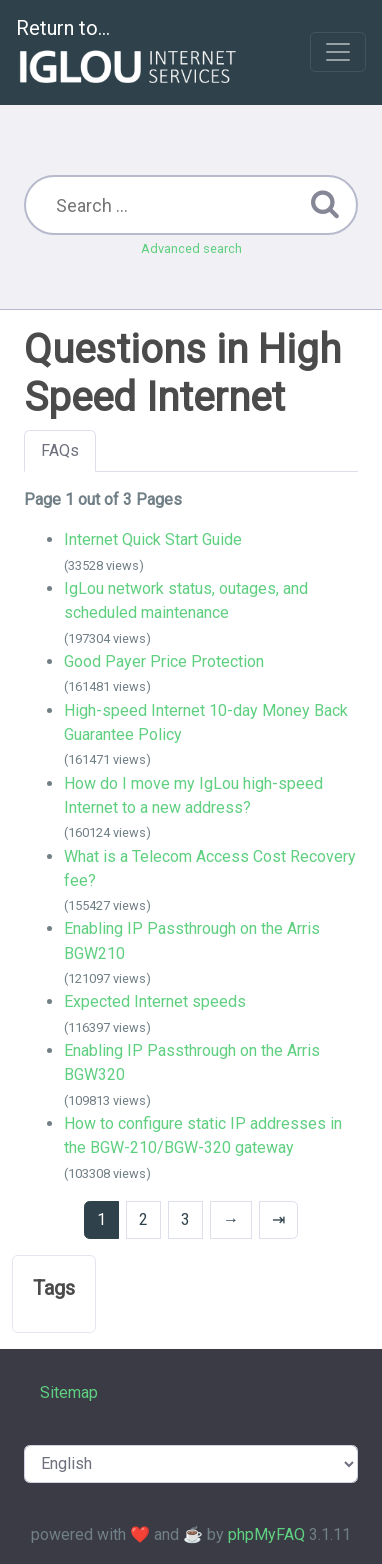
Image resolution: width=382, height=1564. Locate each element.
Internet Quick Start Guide (153, 539)
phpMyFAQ (266, 1534)
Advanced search (191, 248)
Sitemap (69, 1392)
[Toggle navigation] (338, 52)
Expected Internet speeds (155, 1001)
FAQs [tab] (60, 450)
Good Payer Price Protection (164, 661)
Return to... (128, 53)
